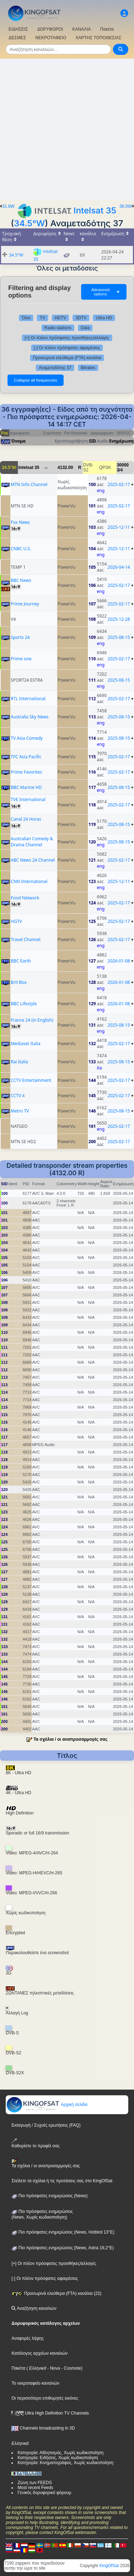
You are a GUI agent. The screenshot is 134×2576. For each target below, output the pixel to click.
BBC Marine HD (26, 787)
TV (42, 317)
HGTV (16, 921)
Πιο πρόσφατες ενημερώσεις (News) (49, 2195)
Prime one (21, 659)
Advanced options (105, 292)
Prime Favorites (26, 772)
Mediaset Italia (25, 1044)
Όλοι (26, 317)
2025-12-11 (119, 527)
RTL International (28, 699)
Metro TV (20, 1111)
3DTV (80, 317)
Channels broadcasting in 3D (43, 2428)
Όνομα (18, 441)
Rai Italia (19, 1062)
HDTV (60, 317)
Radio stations (57, 327)
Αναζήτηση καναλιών (33, 2308)
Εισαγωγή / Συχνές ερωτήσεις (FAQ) (45, 2125)
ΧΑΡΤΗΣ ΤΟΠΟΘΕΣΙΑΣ (98, 37)
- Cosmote (70, 2368)
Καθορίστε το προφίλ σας (35, 2143)
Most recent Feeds (35, 2487)
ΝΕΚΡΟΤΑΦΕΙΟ (50, 37)
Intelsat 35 (95, 210)
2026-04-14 (119, 567)
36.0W (125, 206)
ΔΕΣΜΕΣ (17, 37)
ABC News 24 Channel (33, 860)
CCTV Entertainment (31, 1080)
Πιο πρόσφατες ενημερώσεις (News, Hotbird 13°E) (62, 2232)
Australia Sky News (30, 717)
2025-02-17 (119, 484)
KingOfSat (109, 2565)
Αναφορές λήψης (27, 2338)
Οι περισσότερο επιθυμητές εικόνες (44, 2398)
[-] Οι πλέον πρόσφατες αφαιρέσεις (67, 347)
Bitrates (88, 367)
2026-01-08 (119, 961)
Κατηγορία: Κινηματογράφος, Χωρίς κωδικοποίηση (65, 2462)
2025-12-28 (119, 619)
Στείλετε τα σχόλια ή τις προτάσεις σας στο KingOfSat (61, 2180)
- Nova (53, 2368)
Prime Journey (25, 604)
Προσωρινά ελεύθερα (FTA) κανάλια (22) (56, 2293)
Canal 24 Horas (26, 819)
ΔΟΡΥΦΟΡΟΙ (50, 29)
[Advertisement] (67, 129)
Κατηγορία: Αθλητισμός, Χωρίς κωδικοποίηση (60, 2452)
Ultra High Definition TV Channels (50, 2413)
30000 (123, 465)
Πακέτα (107, 29)
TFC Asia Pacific (26, 757)
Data (85, 327)
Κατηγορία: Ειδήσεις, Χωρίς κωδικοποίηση (58, 2457)
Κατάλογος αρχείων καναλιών (39, 2353)
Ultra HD (104, 317)
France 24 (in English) (32, 1020)
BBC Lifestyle (24, 1004)
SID (92, 441)
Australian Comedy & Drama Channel (32, 842)
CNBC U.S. (21, 549)
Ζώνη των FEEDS (35, 2482)
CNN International (29, 881)
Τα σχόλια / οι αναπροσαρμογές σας (71, 1739)
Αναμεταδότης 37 (55, 367)
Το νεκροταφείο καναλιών (35, 2383)
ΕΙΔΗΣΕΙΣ (18, 29)
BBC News (21, 580)
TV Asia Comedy (27, 738)
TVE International (28, 799)
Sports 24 (20, 637)
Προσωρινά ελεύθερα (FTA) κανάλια (67, 357)
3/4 (120, 470)
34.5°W (29, 223)
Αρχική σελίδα (47, 2104)
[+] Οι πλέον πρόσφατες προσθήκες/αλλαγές (67, 337)
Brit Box (18, 982)
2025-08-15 (119, 637)
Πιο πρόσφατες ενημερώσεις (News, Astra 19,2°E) (62, 2247)
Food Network (25, 898)
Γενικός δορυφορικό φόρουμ (44, 2492)
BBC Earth (21, 961)
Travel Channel (25, 939)
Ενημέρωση (121, 441)
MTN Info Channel (29, 484)
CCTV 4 (18, 1096)
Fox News (20, 522)
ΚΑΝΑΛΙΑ (81, 29)
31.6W (8, 206)
